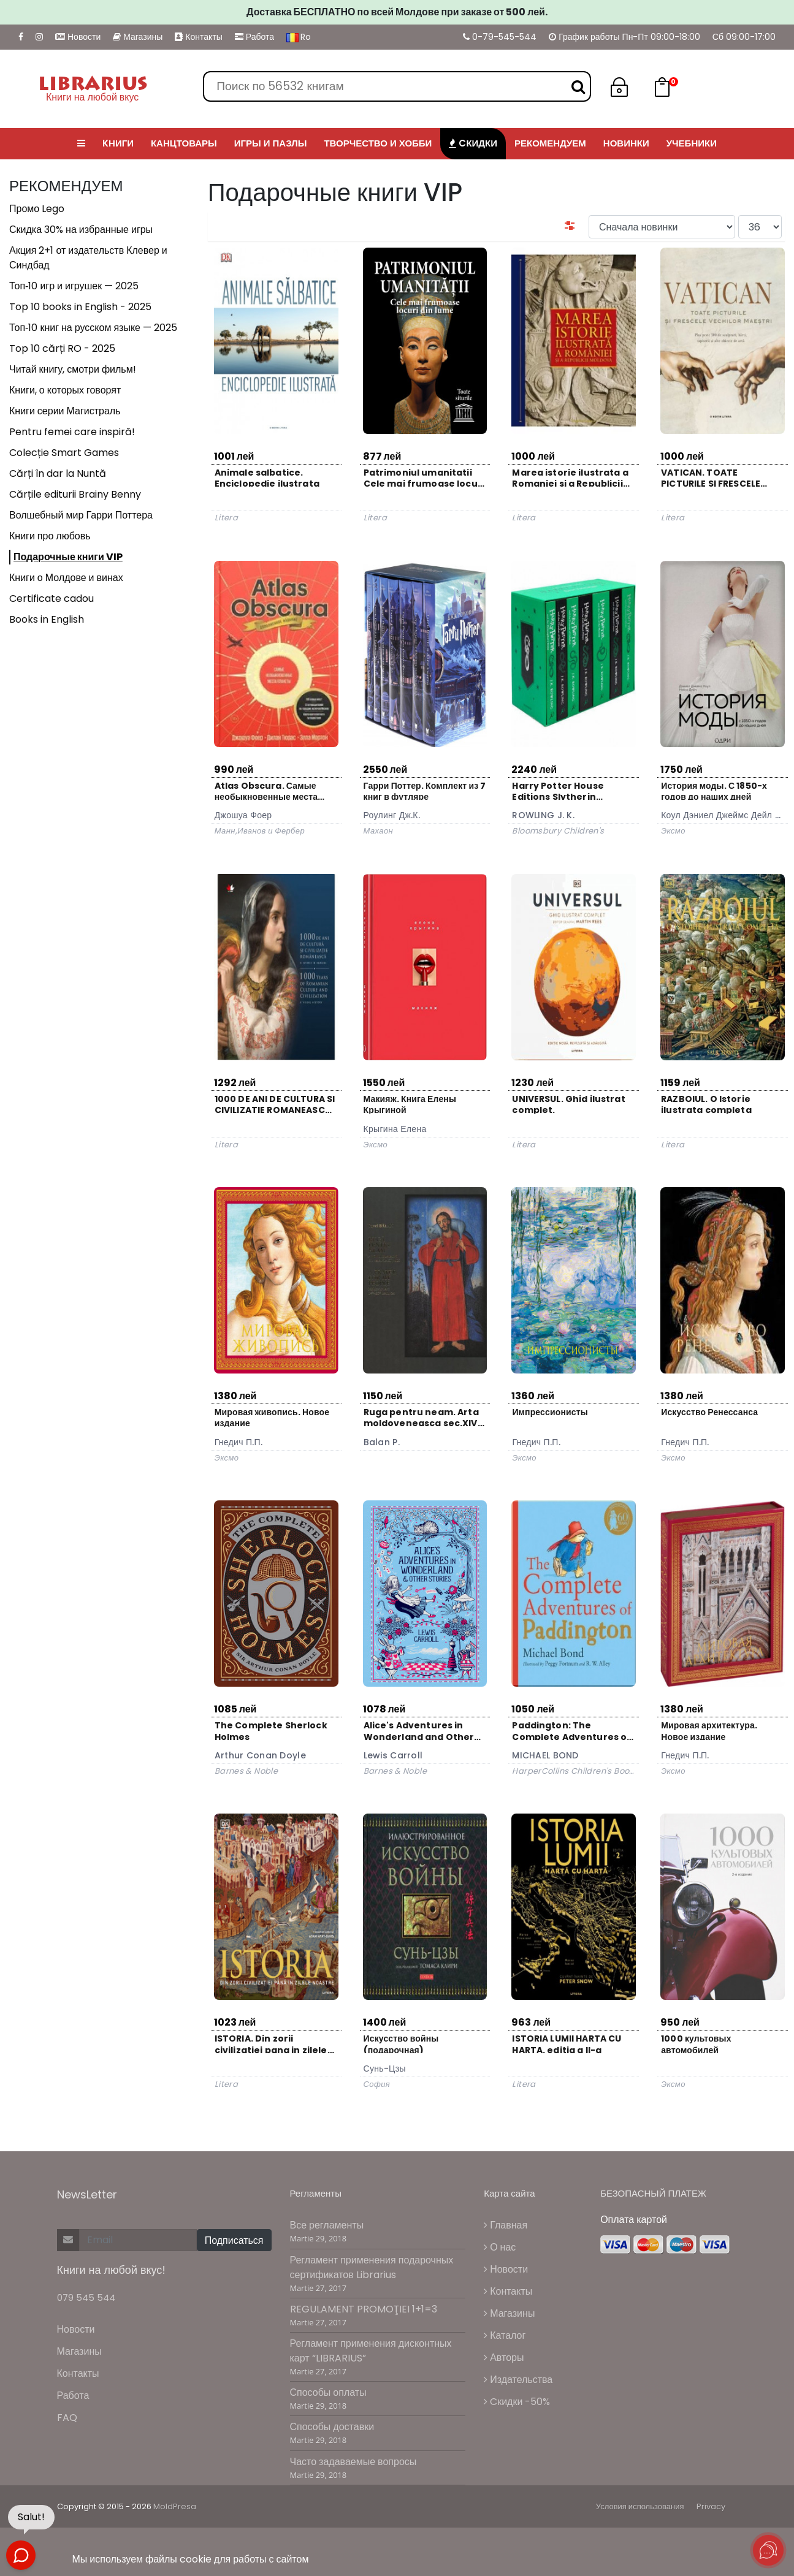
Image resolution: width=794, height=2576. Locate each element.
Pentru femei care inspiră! (72, 432)
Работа (254, 37)
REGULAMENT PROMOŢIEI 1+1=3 (363, 2309)
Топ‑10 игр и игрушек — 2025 (74, 286)
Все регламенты (327, 2225)
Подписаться (234, 2240)
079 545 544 (86, 2297)
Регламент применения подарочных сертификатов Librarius (372, 2267)
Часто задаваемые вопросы (353, 2462)
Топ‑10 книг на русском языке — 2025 (93, 328)
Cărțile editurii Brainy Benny (75, 494)
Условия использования (640, 2506)
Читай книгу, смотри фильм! (72, 369)
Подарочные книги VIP (68, 557)
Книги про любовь (50, 536)
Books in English (46, 619)
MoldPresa (174, 2506)
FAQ (67, 2418)
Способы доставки (332, 2427)
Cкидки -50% (517, 2402)
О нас (500, 2247)
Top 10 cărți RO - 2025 (62, 348)
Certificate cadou (51, 598)
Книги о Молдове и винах (66, 578)
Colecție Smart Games (64, 453)
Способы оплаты (328, 2392)
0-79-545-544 (499, 37)
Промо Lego (36, 209)
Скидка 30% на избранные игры (81, 229)
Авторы (504, 2357)
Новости (78, 37)
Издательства (518, 2380)
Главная (505, 2225)
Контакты (198, 37)
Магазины (137, 37)
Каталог (504, 2335)
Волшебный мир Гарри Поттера (81, 515)
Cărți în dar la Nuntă (57, 473)
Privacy (711, 2506)
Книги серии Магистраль (65, 411)
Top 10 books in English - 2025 (80, 307)
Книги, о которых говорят (65, 390)
